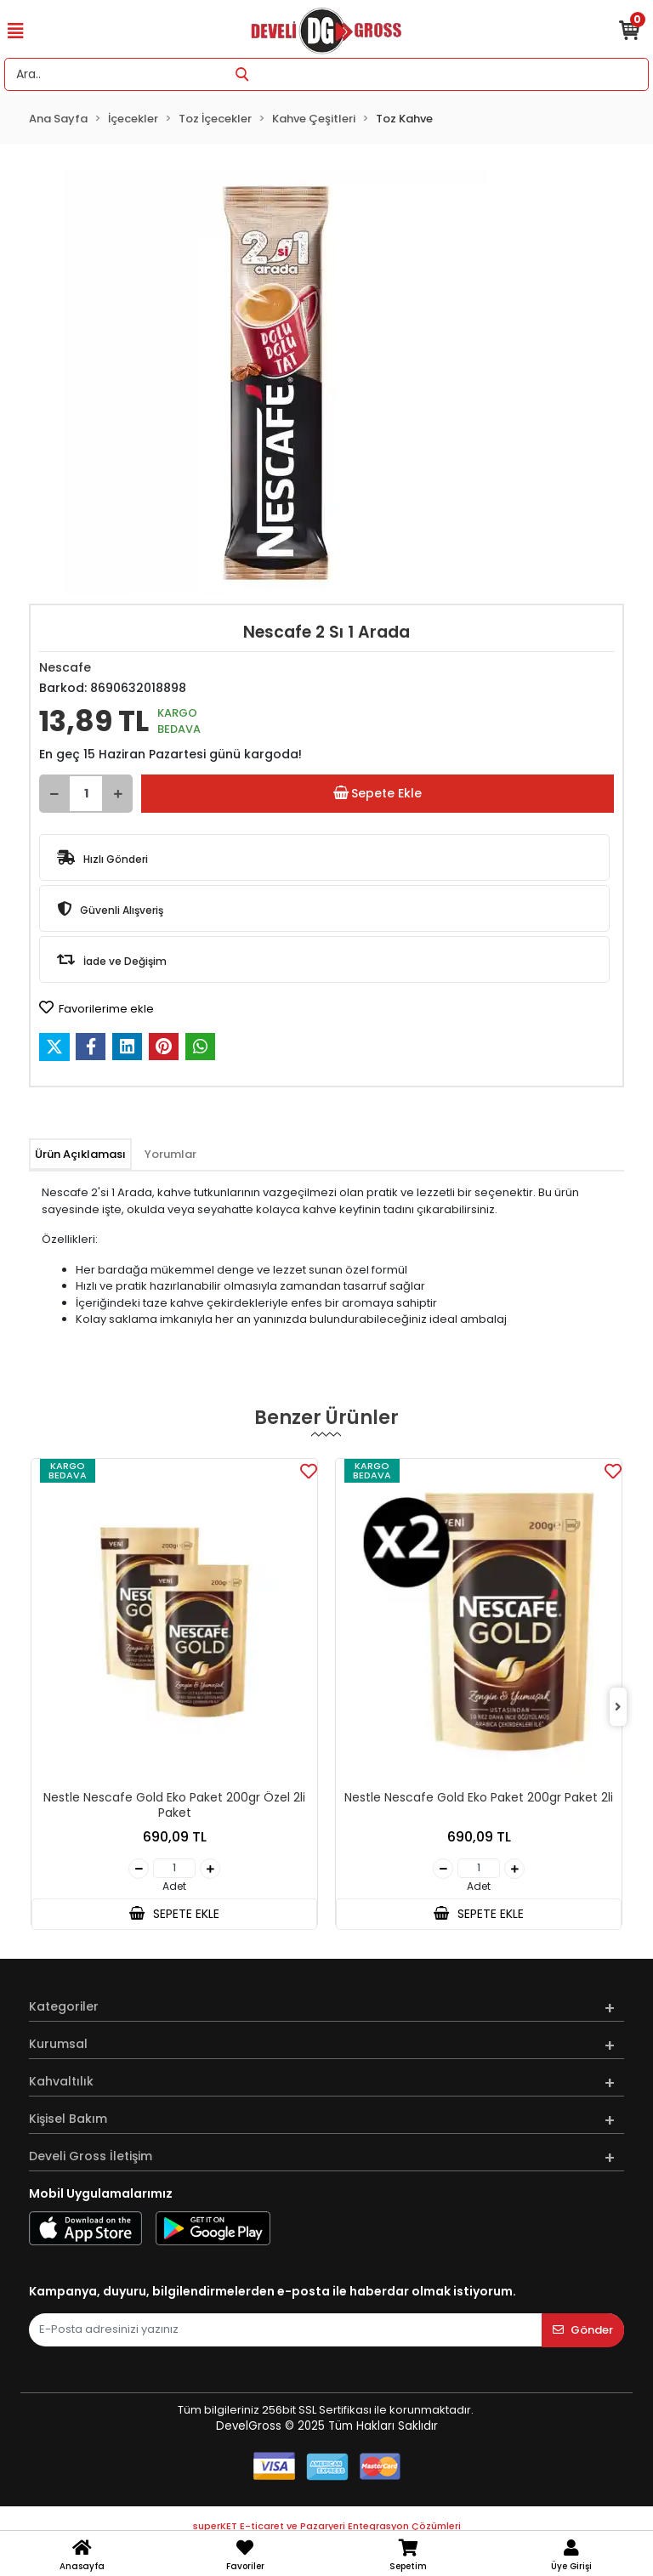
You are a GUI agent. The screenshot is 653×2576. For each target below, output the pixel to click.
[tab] (80, 1154)
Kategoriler (64, 2006)
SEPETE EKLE (174, 1913)
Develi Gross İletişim (90, 2156)
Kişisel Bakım (68, 2118)
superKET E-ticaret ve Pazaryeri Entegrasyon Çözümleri (327, 2526)
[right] (618, 1707)
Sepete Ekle (377, 794)
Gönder (583, 2330)
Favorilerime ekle (96, 1008)
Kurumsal (58, 2043)
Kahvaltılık (61, 2081)
